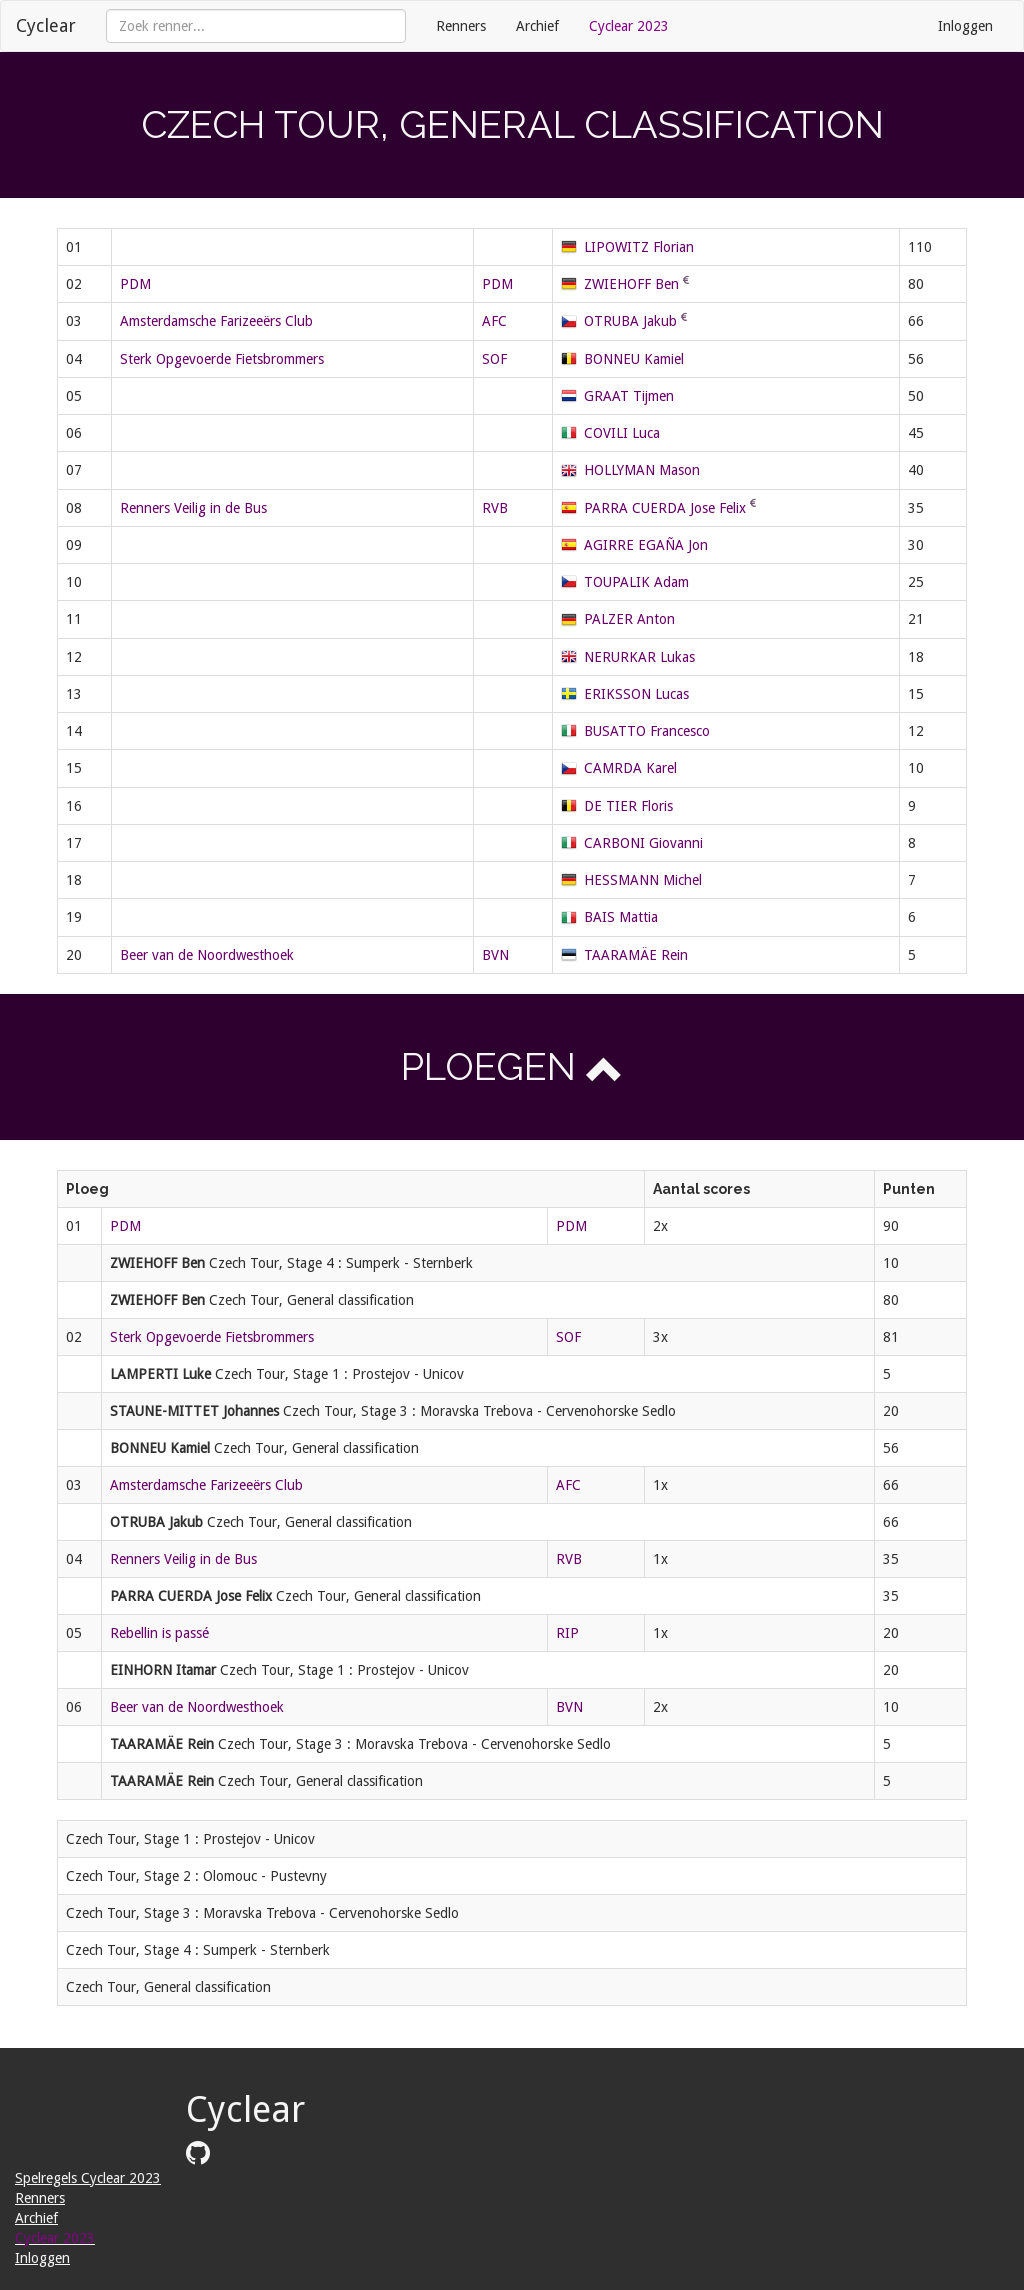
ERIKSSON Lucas (636, 694)
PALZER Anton (629, 619)
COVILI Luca (622, 433)
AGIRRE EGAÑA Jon (646, 545)
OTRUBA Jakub (630, 321)
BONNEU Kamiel (634, 359)
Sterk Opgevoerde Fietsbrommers (222, 359)
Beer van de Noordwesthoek (207, 955)
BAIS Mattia (621, 917)
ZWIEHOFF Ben (631, 284)
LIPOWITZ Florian (639, 247)
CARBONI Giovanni (643, 843)
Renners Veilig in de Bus (193, 508)
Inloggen (965, 26)
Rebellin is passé (159, 1633)
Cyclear (46, 25)
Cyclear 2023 (629, 26)
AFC (494, 321)
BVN (495, 955)
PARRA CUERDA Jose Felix (665, 508)
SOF (494, 359)
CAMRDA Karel (630, 768)
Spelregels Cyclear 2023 (88, 2178)
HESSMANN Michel (643, 880)
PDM (135, 284)
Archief (537, 26)
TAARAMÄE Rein (636, 955)
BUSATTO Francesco (647, 731)
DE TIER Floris (628, 806)
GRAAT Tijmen (629, 396)
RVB (495, 508)
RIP (567, 1633)
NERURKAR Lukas (639, 657)
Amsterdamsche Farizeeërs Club (216, 321)
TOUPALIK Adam (636, 582)
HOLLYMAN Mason (642, 470)
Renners (461, 26)
